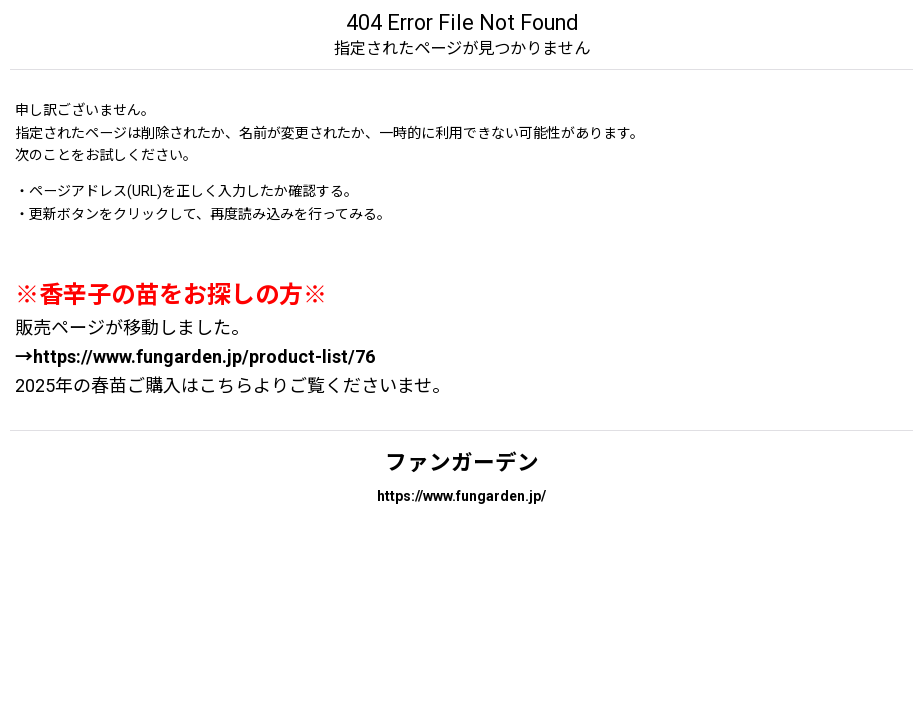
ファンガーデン (462, 462)
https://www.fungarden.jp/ (461, 496)
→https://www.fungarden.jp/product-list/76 (195, 356)
